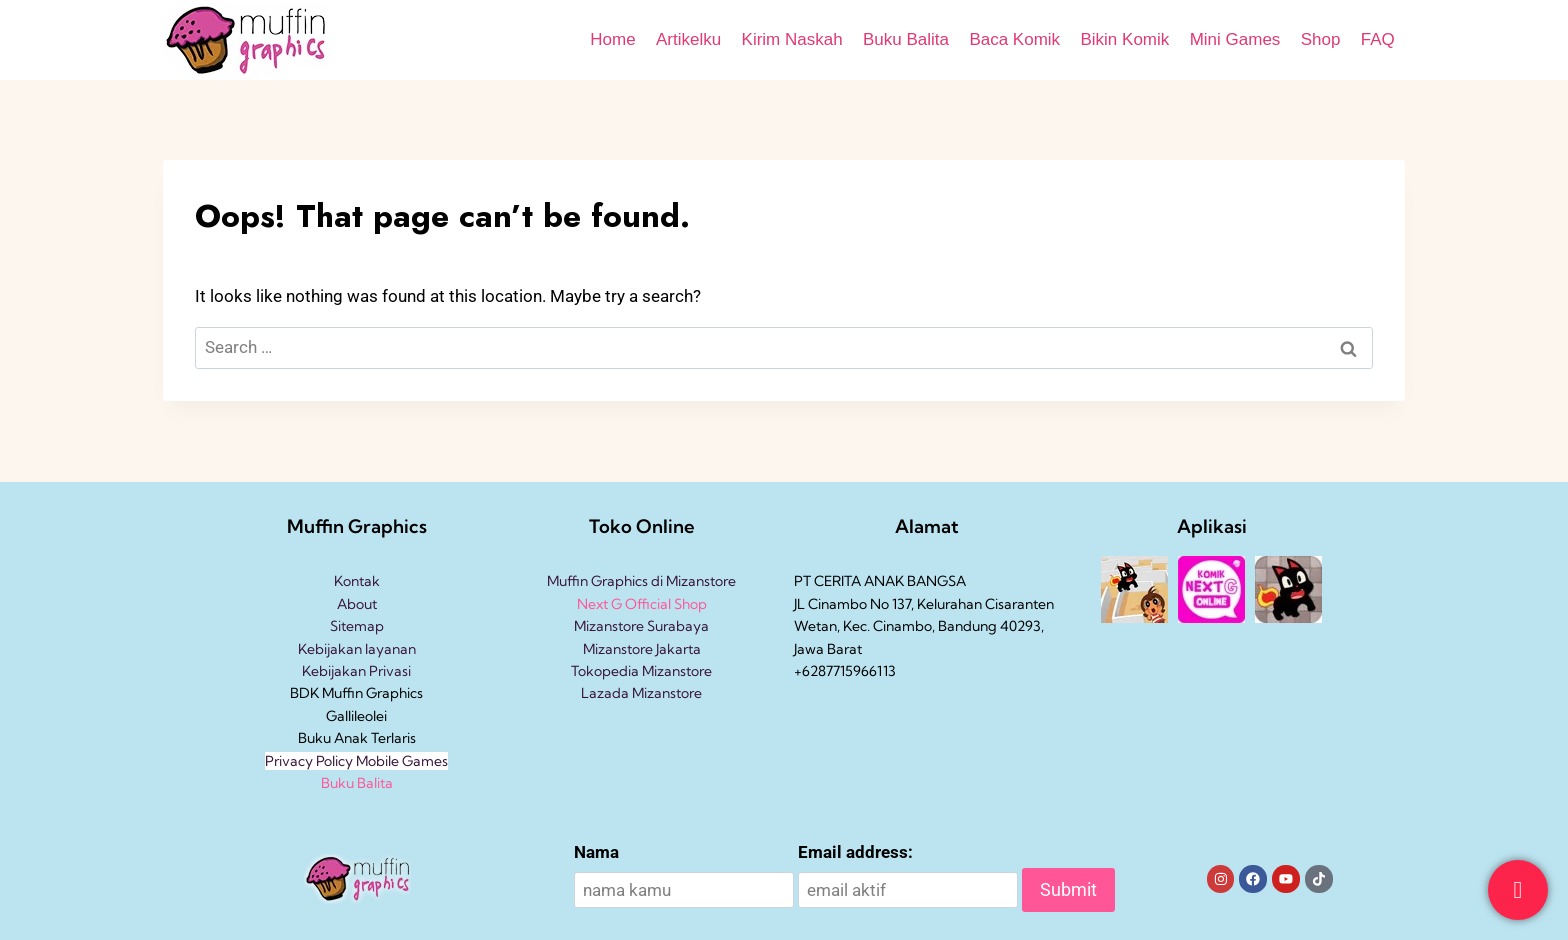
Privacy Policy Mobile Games (356, 761)
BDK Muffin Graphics (356, 693)
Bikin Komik (1124, 39)
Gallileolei (356, 716)
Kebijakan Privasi (356, 671)
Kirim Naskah (792, 39)
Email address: (855, 852)
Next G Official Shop (642, 604)
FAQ (1378, 39)
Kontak (357, 581)
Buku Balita (906, 39)
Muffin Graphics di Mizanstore (641, 581)
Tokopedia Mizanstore (641, 671)
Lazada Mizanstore (641, 693)
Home (612, 39)
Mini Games (1235, 39)
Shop (1321, 39)
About (357, 604)
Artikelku (688, 39)
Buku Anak (333, 738)
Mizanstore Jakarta (642, 649)
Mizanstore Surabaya (641, 626)
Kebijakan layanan (357, 649)
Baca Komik (1014, 39)
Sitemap (357, 626)
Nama (596, 852)
